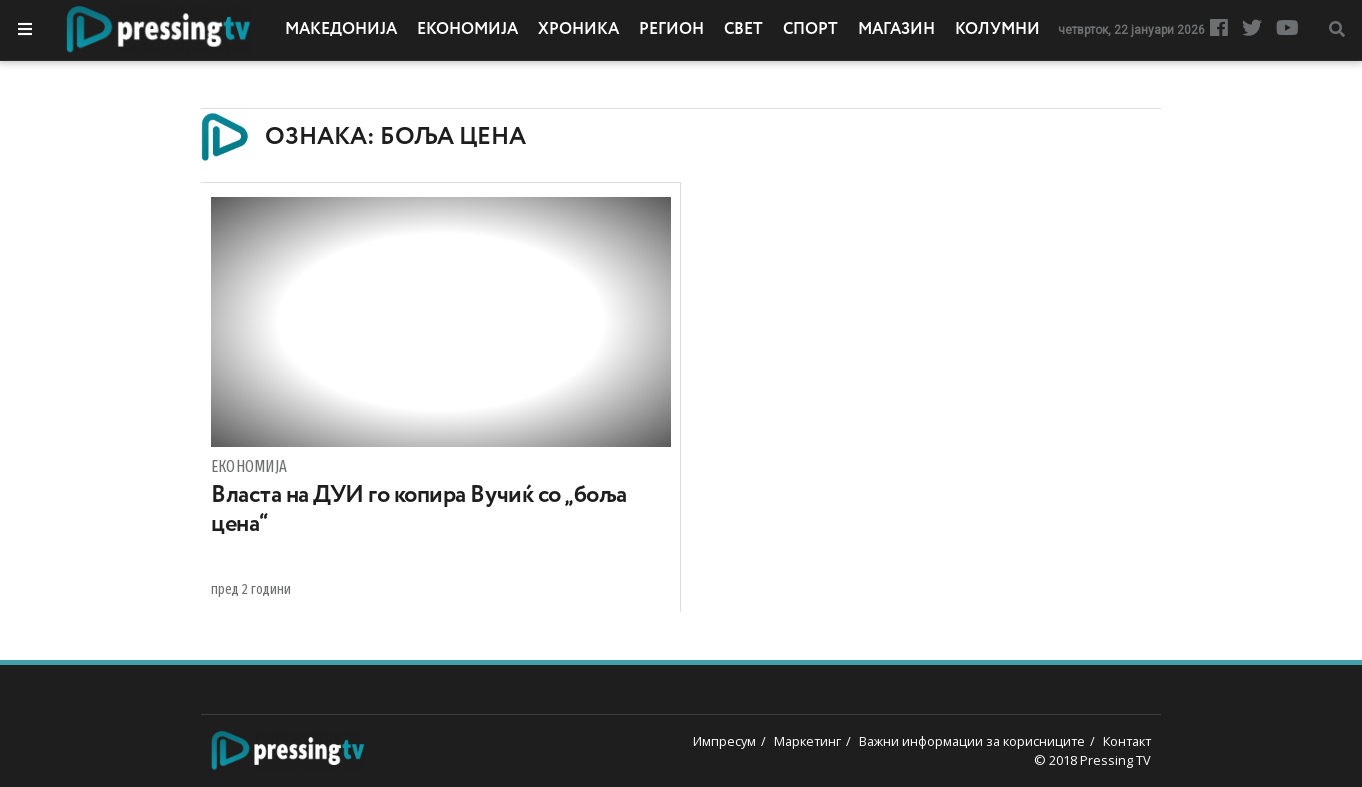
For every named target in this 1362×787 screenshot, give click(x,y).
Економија (467, 30)
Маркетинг (807, 741)
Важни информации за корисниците (972, 741)
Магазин (896, 30)
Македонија (341, 30)
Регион (671, 30)
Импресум (724, 741)
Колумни (997, 30)
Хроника (578, 30)
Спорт (810, 30)
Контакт (1127, 741)
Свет (743, 30)
